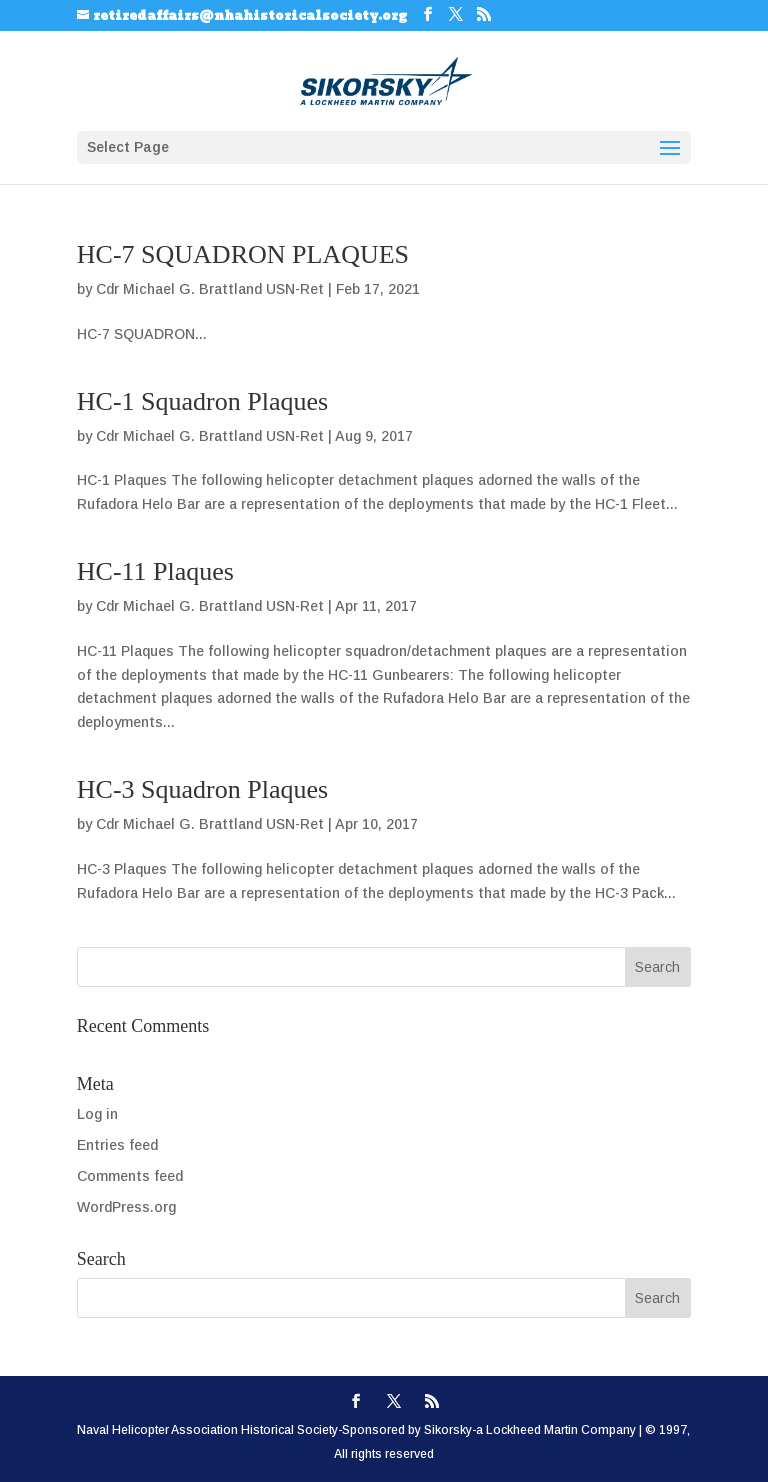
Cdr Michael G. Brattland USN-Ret (210, 289)
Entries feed (117, 1145)
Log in (97, 1114)
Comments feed (130, 1176)
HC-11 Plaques (155, 571)
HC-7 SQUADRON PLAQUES (243, 254)
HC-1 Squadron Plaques (202, 401)
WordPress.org (126, 1207)
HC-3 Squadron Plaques (202, 789)
